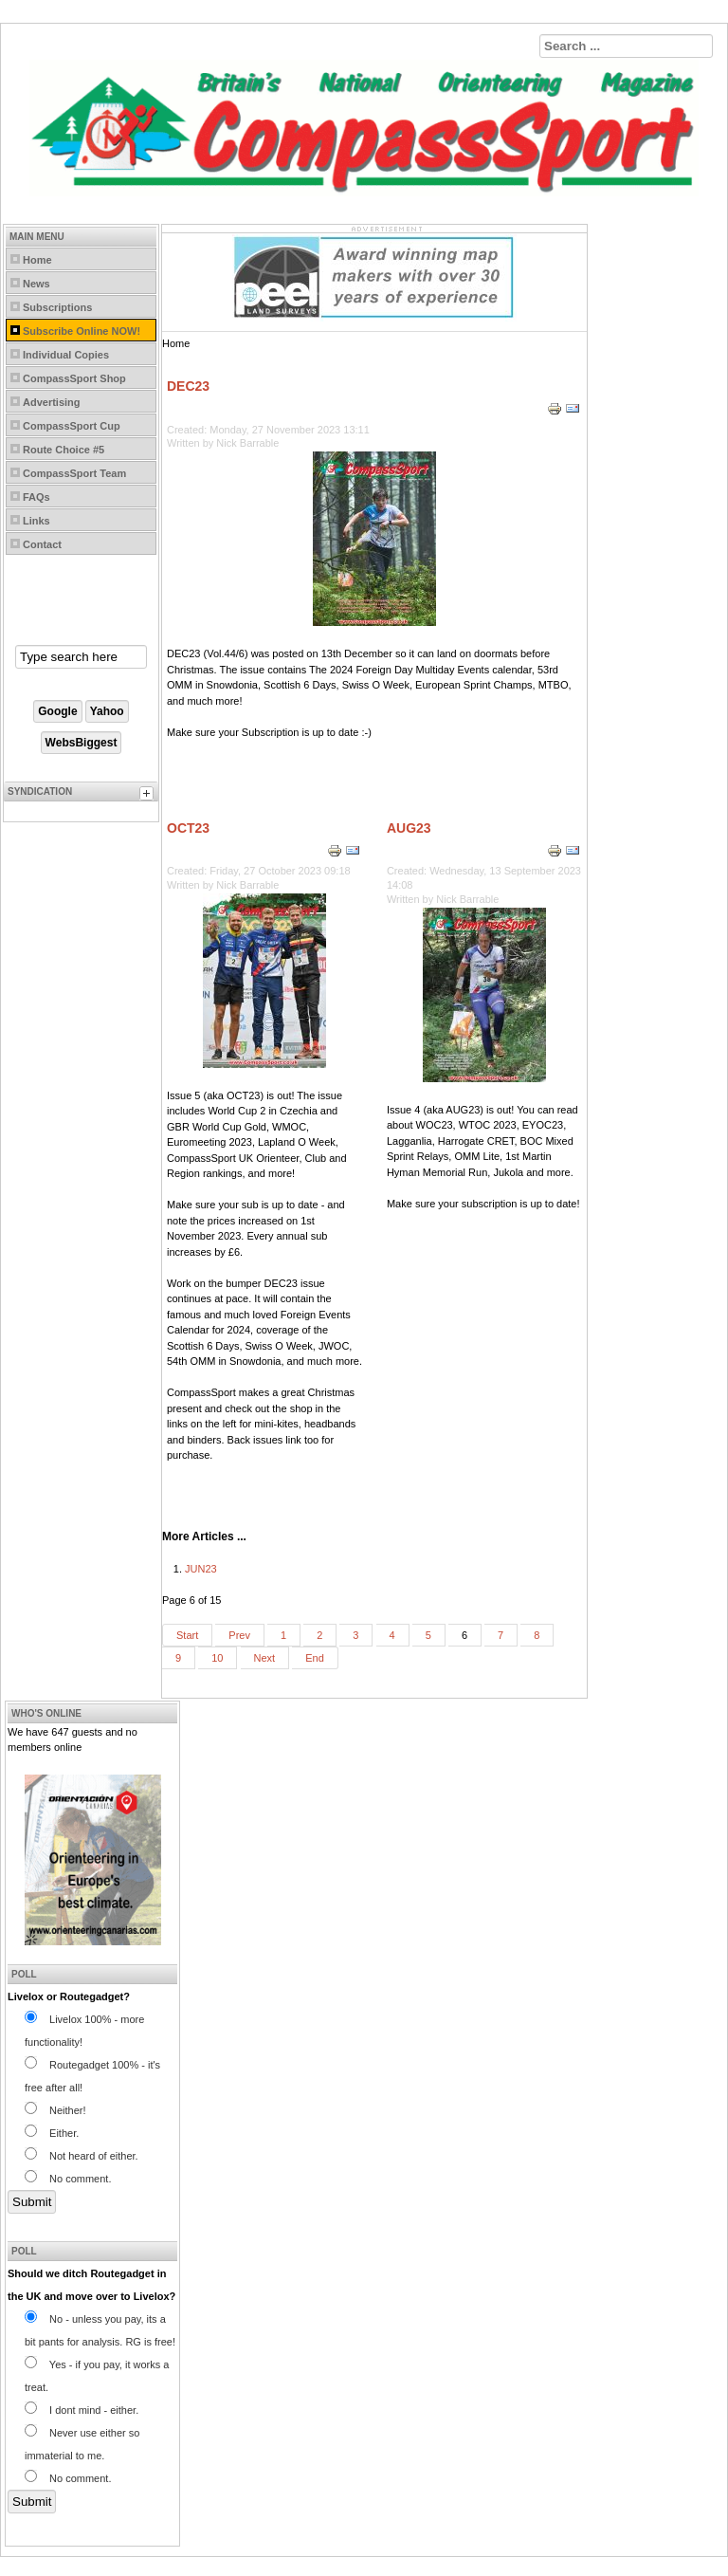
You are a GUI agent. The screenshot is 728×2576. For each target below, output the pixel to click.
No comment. (68, 2178)
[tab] (148, 796)
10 (217, 1658)
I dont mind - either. (81, 2410)
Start (187, 1635)
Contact (42, 544)
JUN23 (201, 1568)
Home (37, 260)
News (36, 283)
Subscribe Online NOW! (81, 331)
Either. (52, 2133)
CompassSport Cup (71, 426)
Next (265, 1658)
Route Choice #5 (63, 449)
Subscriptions (57, 307)
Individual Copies (66, 354)
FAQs (36, 497)
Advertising (52, 402)
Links (36, 520)
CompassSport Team (74, 473)
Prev (239, 1635)
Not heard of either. (81, 2156)
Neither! (55, 2110)
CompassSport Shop (74, 378)
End (314, 1658)
